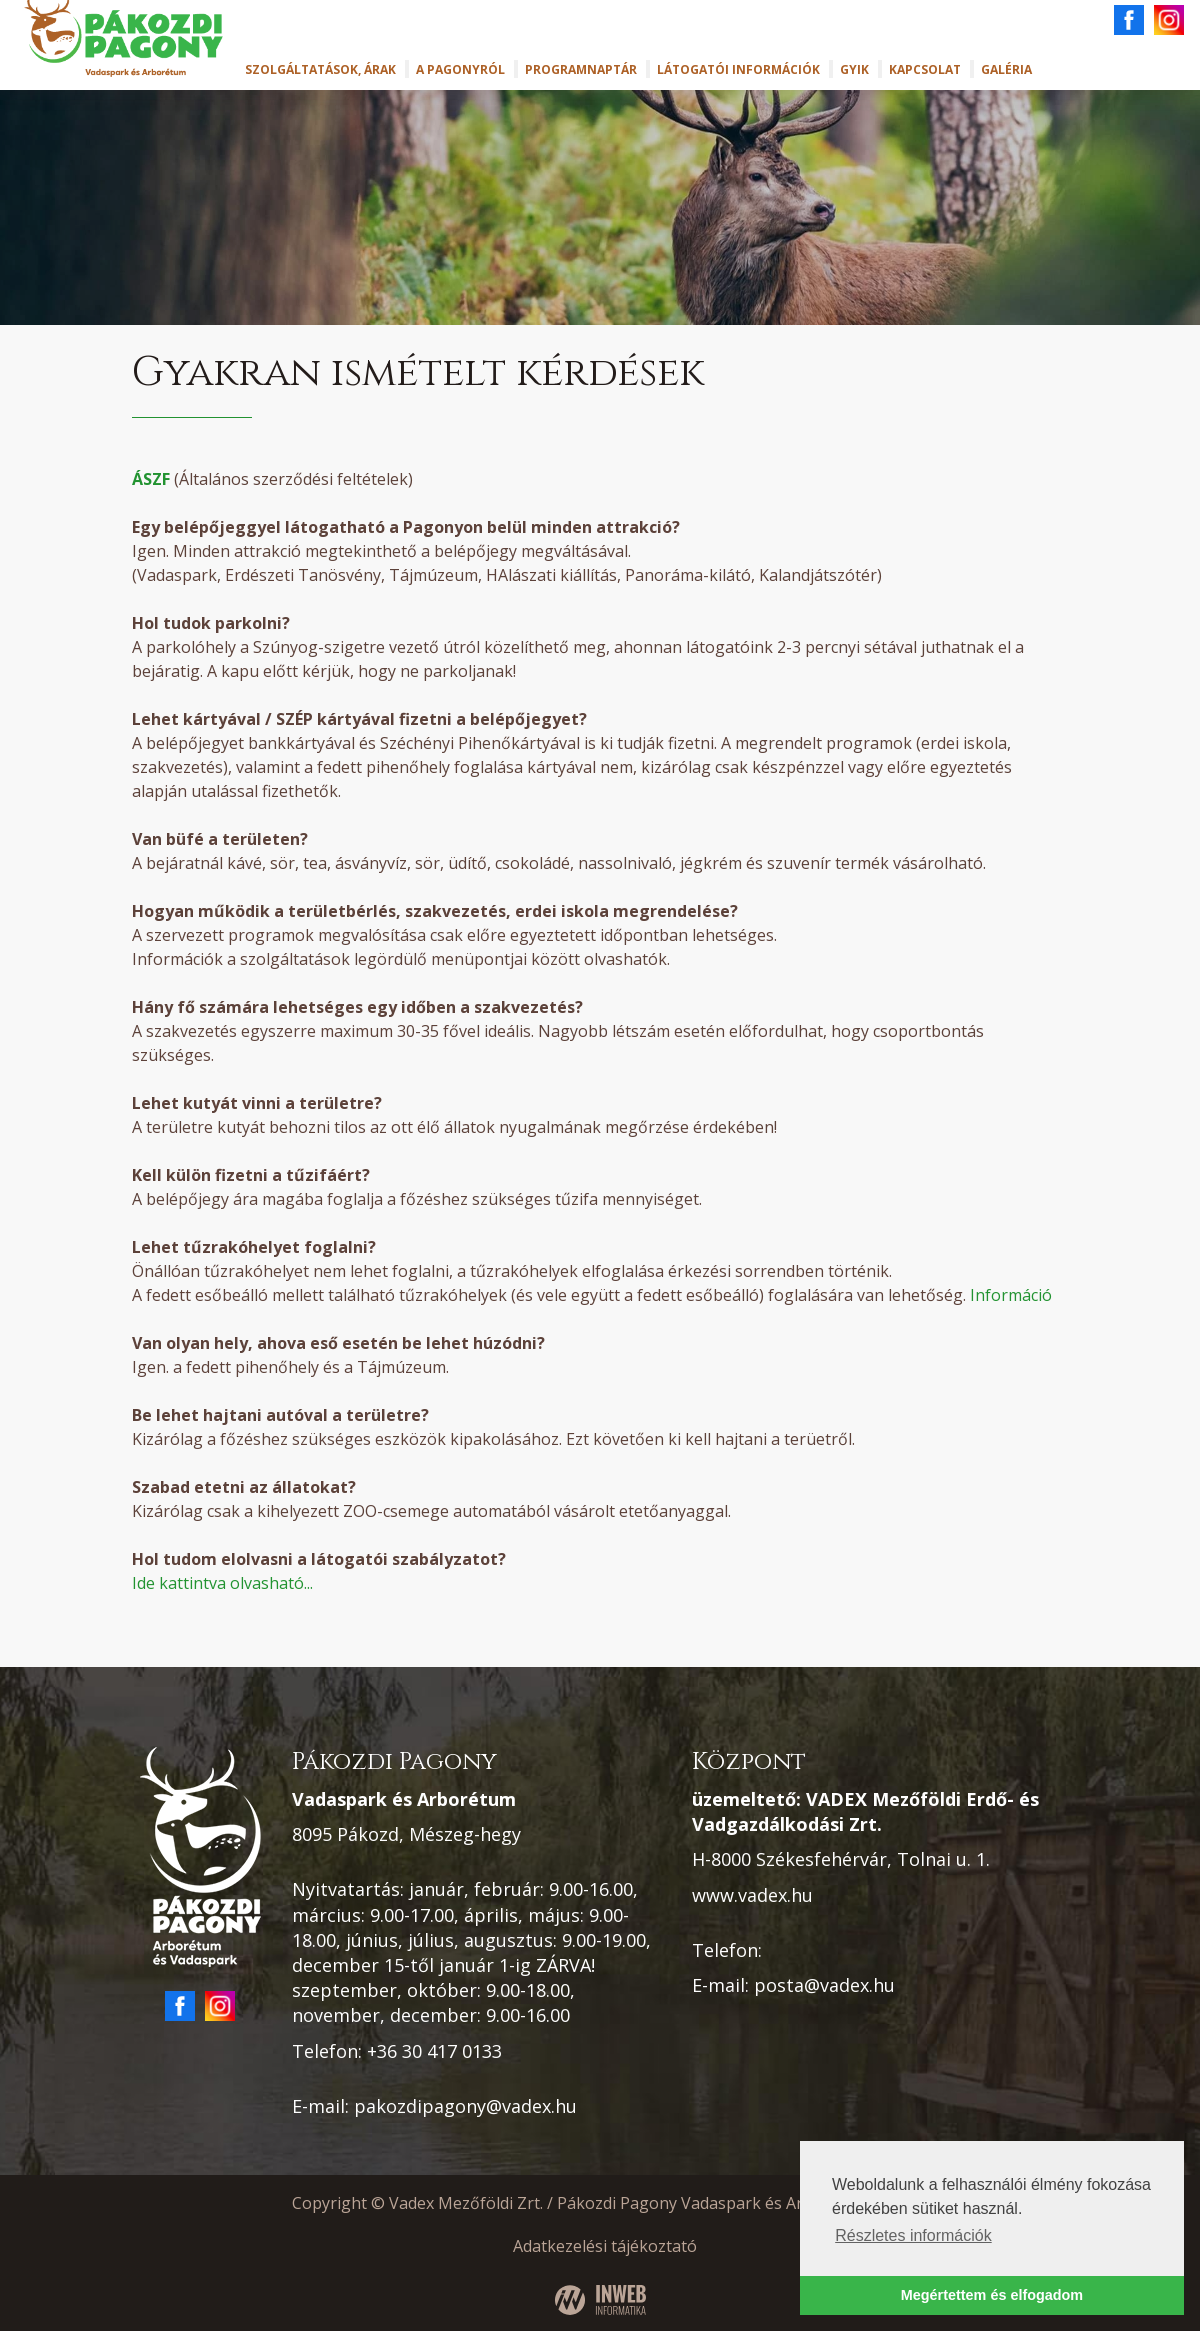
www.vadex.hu (752, 1895)
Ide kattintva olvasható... (222, 1583)
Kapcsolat (925, 69)
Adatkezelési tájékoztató (605, 2246)
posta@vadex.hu (824, 1985)
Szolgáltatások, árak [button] (320, 69)
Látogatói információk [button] (738, 69)
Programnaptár (581, 69)
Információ (1011, 1295)
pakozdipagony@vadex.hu (465, 2106)
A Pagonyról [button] (460, 69)
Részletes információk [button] (913, 2235)
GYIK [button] (854, 69)
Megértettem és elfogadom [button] (992, 2295)
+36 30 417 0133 (434, 2051)
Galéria (1006, 69)
